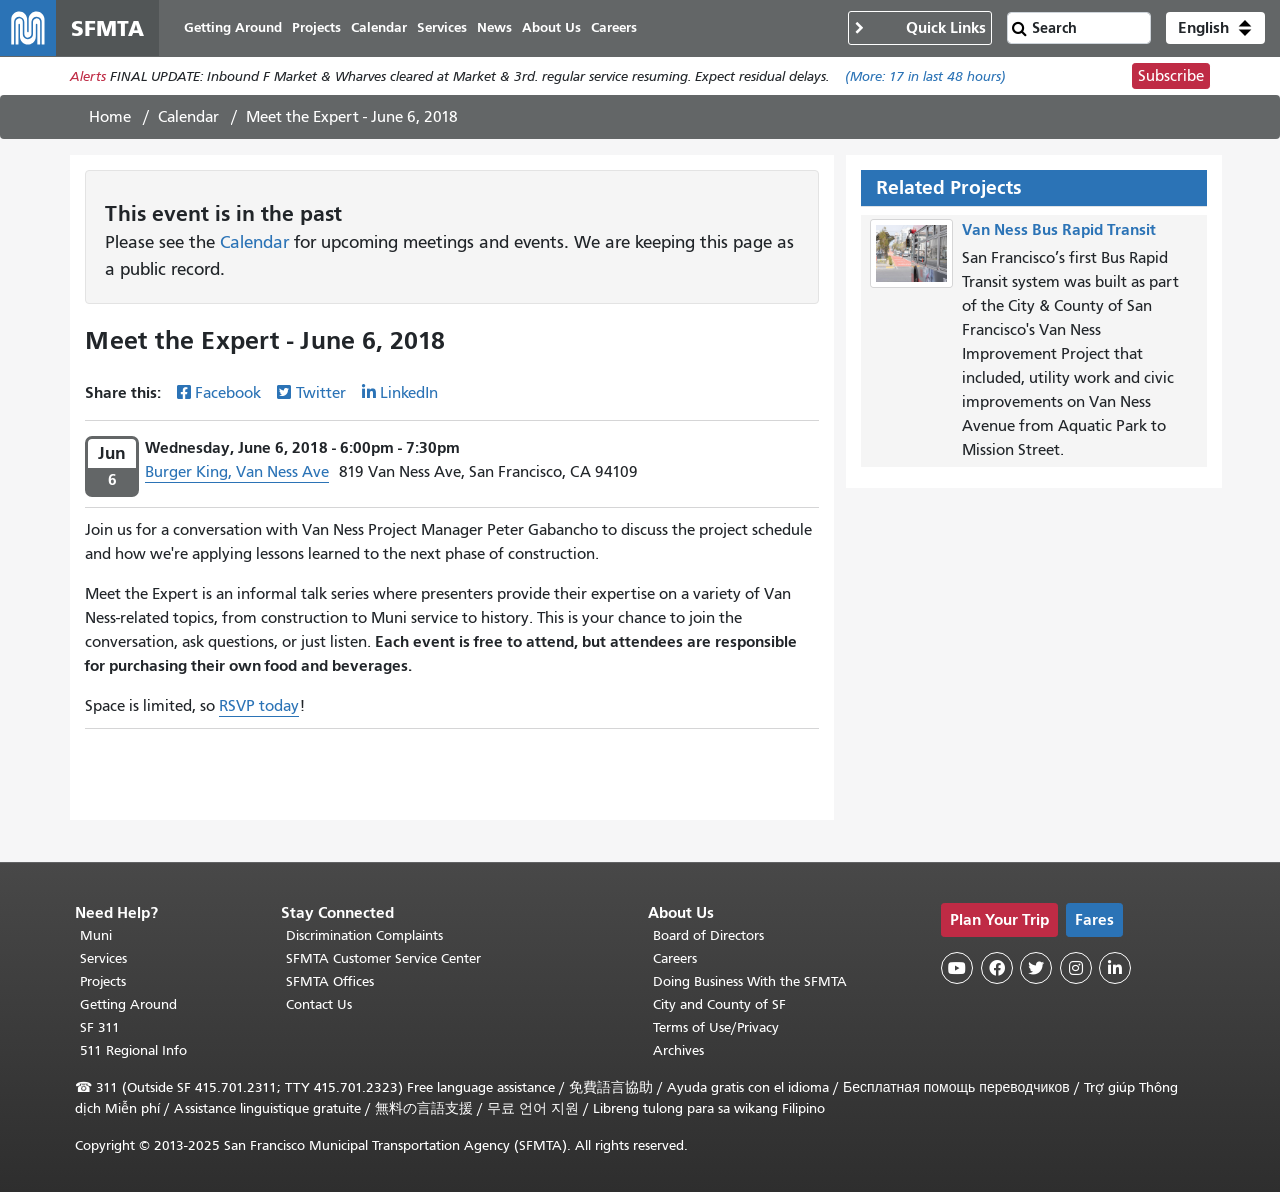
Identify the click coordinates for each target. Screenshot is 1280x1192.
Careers (675, 958)
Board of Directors (708, 935)
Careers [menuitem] (614, 27)
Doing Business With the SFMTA (750, 981)
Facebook (228, 393)
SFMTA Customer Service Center (383, 958)
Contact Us (319, 1004)
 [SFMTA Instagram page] (1076, 968)
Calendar (188, 117)
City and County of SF (719, 1004)
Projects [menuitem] (316, 27)
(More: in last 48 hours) (925, 76)
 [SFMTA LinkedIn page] (1115, 968)
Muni (96, 935)
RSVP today (259, 706)
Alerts (88, 76)
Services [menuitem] (442, 27)
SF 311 (100, 1027)
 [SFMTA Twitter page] (1036, 968)
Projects (103, 981)
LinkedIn (409, 393)
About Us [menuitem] (551, 27)
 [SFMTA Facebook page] (997, 968)
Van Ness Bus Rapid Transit (1059, 229)
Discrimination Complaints (364, 935)
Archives (678, 1050)
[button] (1215, 28)
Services (103, 958)
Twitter (321, 393)
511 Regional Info (133, 1050)
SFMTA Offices (330, 981)
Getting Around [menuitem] (233, 27)
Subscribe (1171, 76)
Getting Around (128, 1004)
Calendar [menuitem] (379, 27)
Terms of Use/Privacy (716, 1027)
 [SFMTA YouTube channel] (957, 968)
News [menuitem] (494, 27)
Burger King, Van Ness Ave (237, 472)
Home (110, 117)
